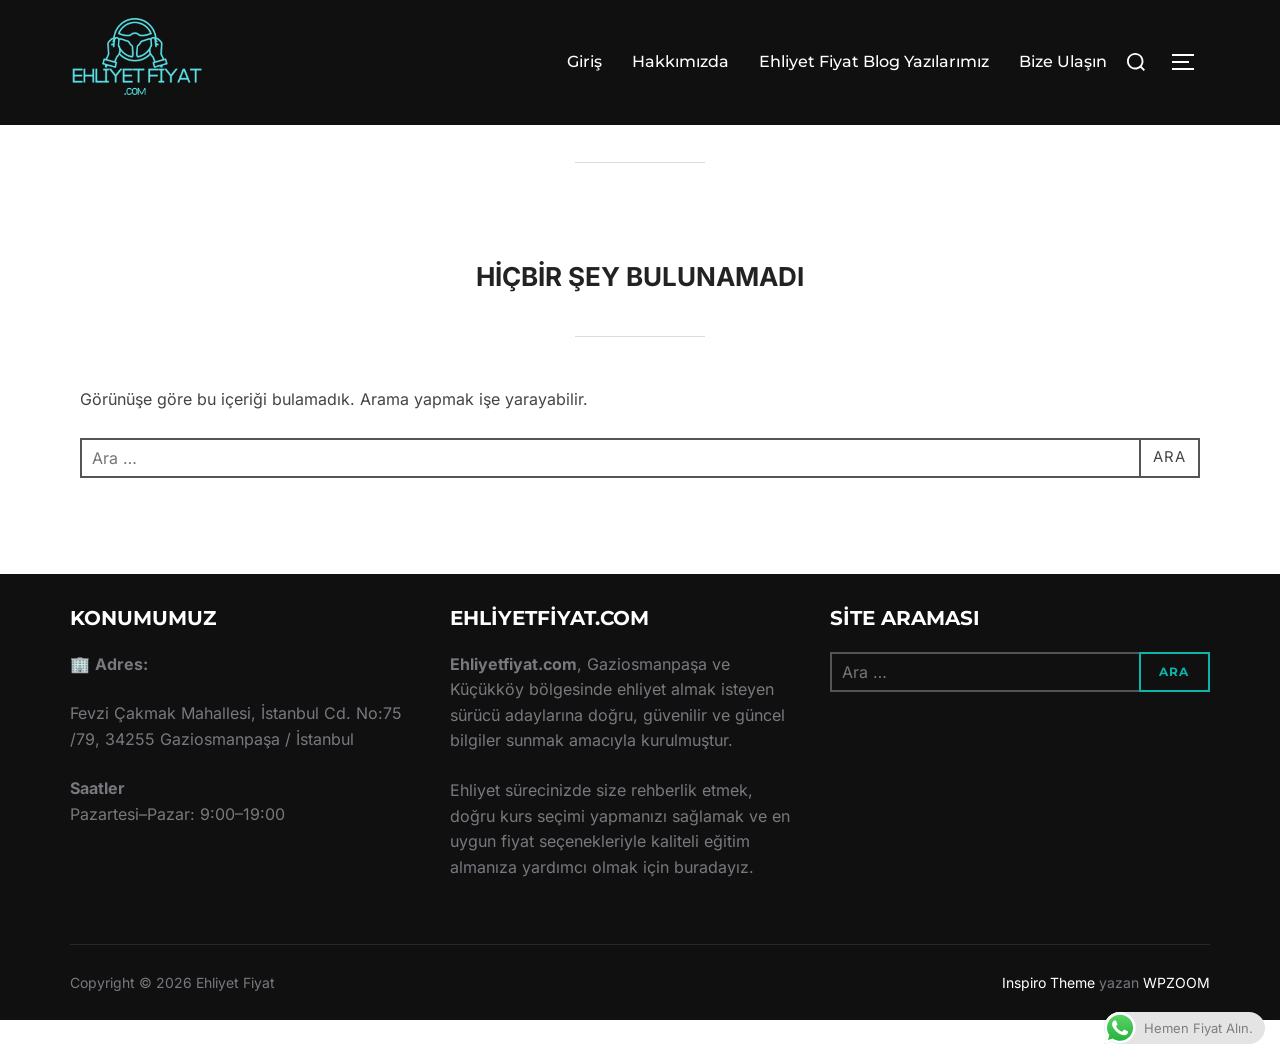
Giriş (584, 61)
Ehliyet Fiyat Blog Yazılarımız (874, 61)
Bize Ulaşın (1063, 61)
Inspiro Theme (1048, 1020)
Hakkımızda (680, 61)
